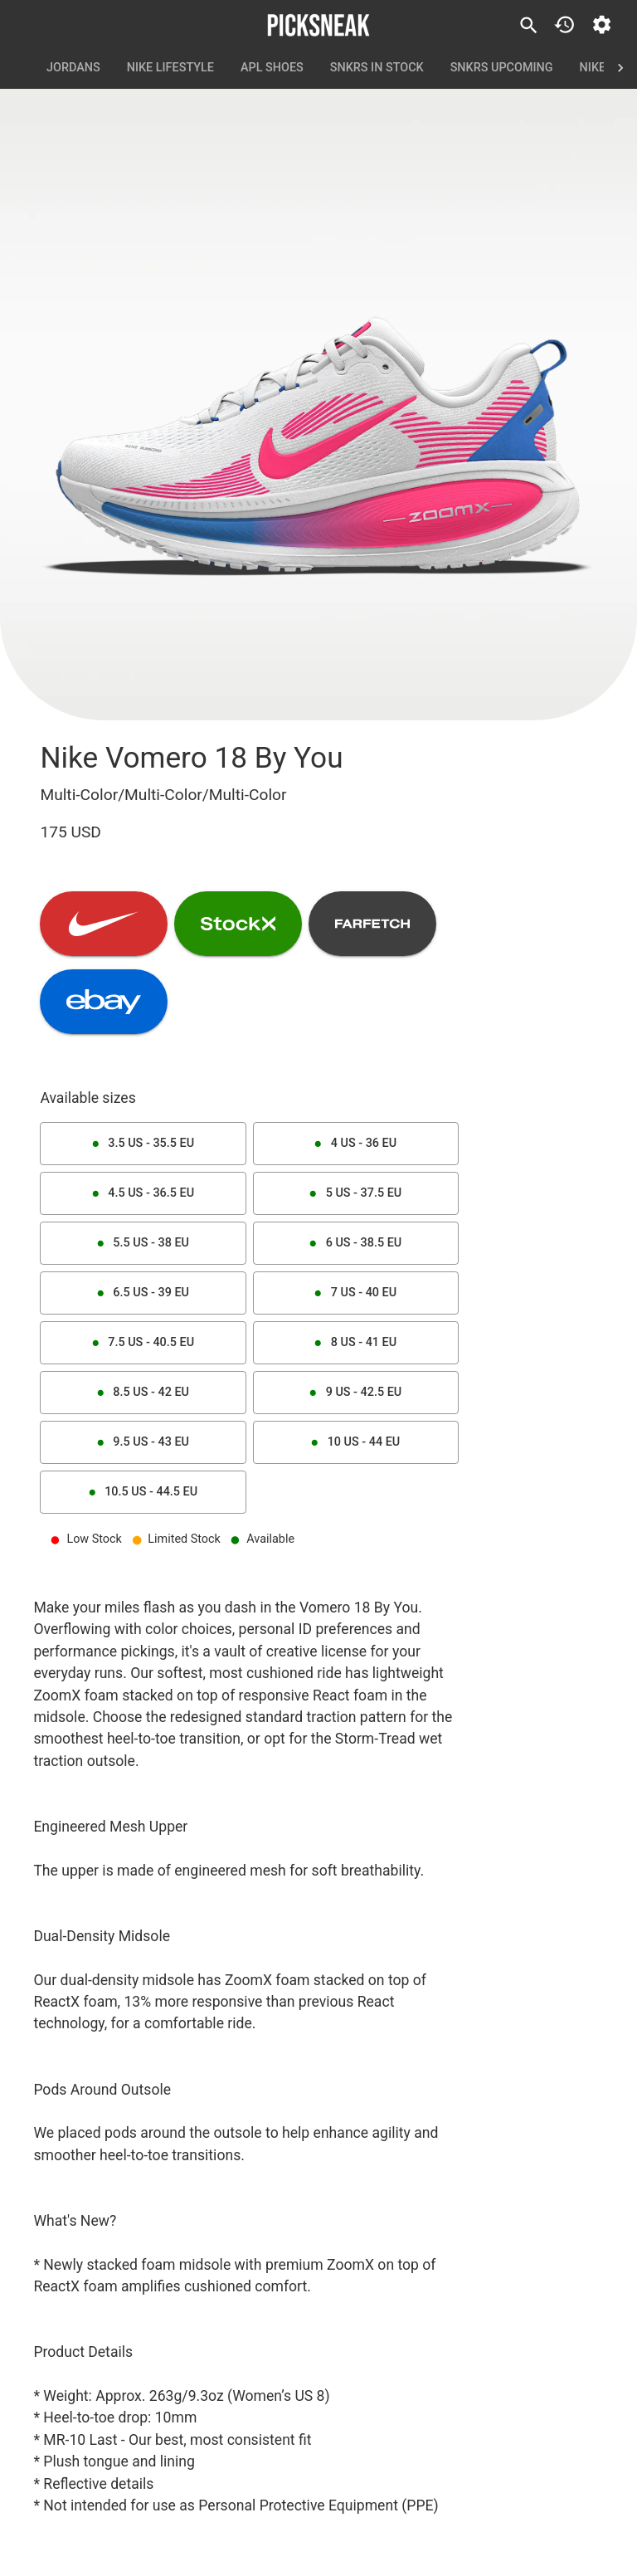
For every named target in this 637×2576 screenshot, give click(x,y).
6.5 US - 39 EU (143, 1293)
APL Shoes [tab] (272, 68)
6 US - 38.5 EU (356, 1243)
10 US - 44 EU (356, 1442)
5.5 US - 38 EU (143, 1243)
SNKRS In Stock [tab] (377, 68)
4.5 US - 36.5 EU (143, 1193)
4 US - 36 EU (356, 1143)
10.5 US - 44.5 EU (143, 1492)
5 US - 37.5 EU (356, 1193)
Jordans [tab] (73, 68)
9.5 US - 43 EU (143, 1442)
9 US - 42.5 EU (356, 1392)
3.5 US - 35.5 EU (143, 1143)
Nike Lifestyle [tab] (170, 68)
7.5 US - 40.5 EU (143, 1343)
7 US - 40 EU (356, 1293)
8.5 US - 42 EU (143, 1392)
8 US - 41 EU (356, 1343)
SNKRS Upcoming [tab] (501, 68)
